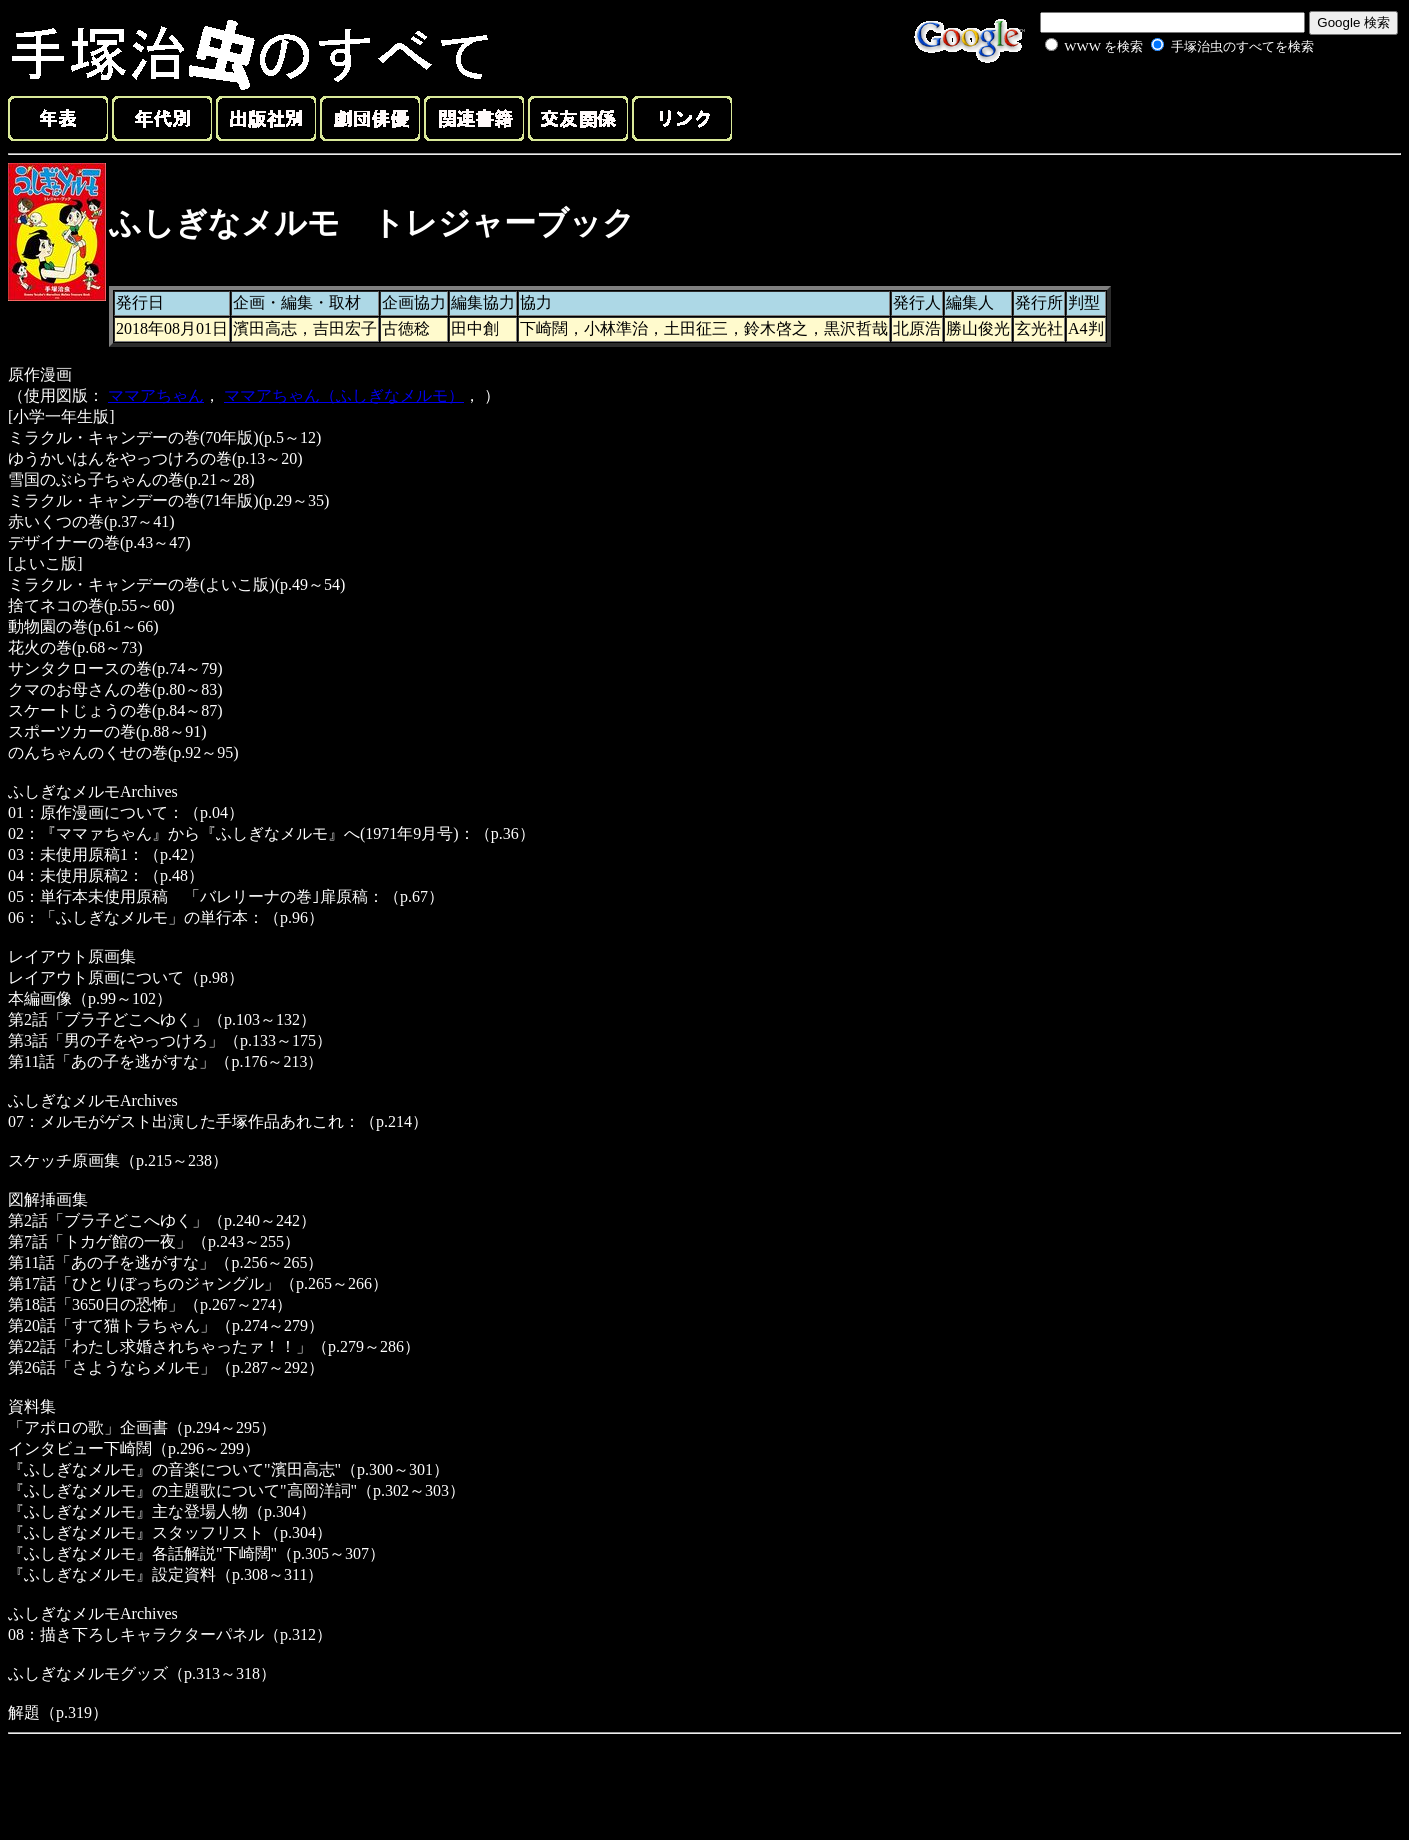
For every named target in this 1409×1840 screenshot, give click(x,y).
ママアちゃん (156, 395)
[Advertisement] (1157, 104)
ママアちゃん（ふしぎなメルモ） (344, 395)
